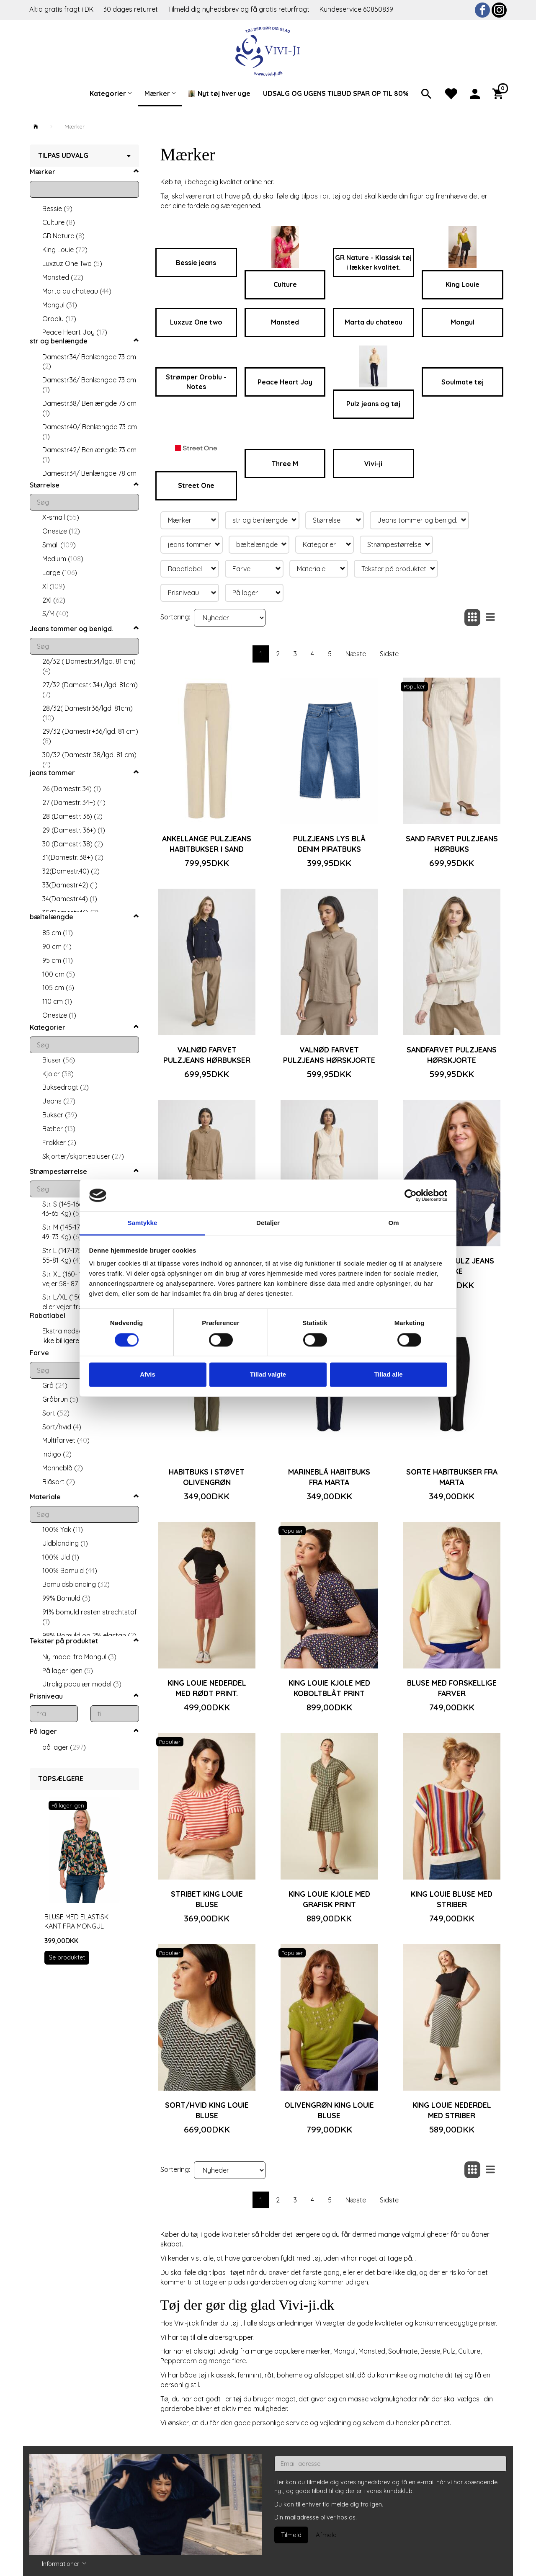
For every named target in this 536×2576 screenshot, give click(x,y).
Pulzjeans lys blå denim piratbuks (329, 844)
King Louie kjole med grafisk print (329, 1899)
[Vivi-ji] (268, 50)
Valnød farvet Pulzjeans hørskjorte (329, 1055)
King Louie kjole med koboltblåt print (329, 1688)
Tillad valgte (268, 1374)
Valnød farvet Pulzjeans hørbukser (206, 1055)
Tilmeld (291, 2535)
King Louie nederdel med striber (451, 2110)
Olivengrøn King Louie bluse (329, 2110)
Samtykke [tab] (142, 1223)
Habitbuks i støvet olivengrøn (207, 1477)
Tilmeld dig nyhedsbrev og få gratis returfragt (239, 9)
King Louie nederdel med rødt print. (207, 1688)
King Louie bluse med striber (451, 1899)
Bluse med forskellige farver (452, 1688)
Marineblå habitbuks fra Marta (329, 1477)
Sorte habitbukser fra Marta (451, 1477)
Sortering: (175, 617)
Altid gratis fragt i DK (61, 9)
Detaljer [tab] (268, 1223)
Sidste (389, 654)
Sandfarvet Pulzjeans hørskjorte (452, 1055)
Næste (355, 654)
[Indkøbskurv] (499, 93)
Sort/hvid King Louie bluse (207, 2110)
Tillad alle (388, 1374)
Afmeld (326, 2535)
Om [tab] (393, 1223)
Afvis (147, 1374)
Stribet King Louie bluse (207, 1899)
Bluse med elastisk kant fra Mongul (76, 1922)
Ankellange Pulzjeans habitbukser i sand (206, 844)
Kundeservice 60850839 (356, 9)
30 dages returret (131, 9)
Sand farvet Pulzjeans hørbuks (452, 844)
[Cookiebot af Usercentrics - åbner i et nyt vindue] (410, 1195)
